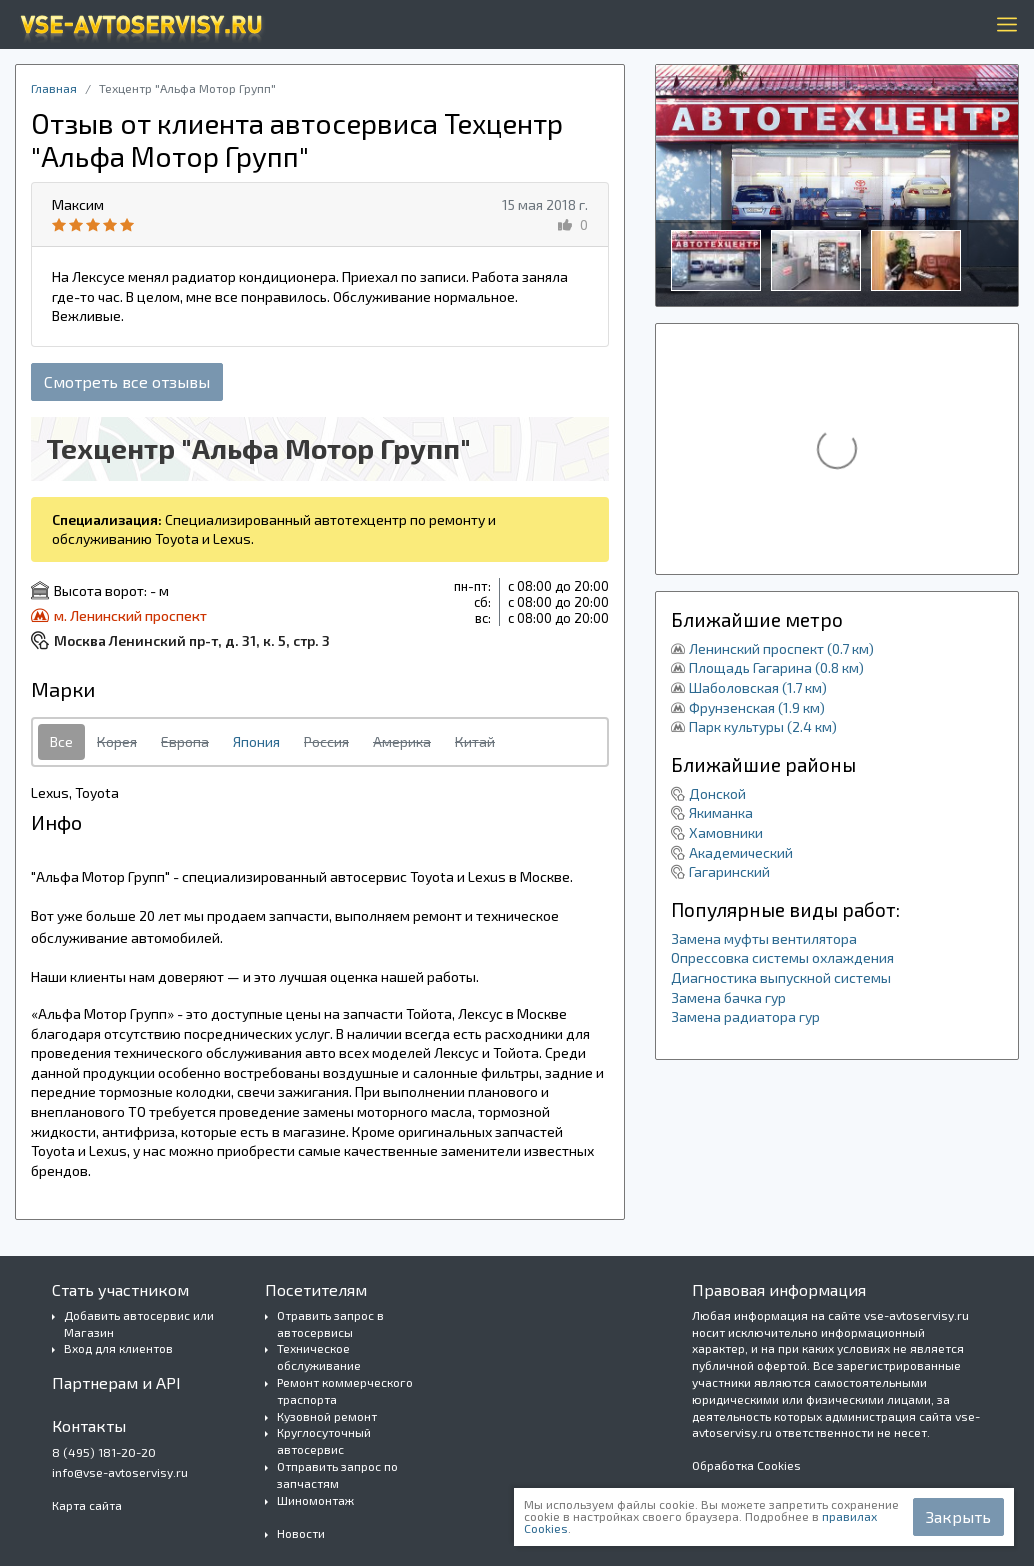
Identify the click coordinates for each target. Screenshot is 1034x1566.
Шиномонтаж (315, 1500)
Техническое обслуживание (319, 1356)
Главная (54, 88)
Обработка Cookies (746, 1465)
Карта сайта (87, 1505)
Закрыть (958, 1516)
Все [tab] (61, 741)
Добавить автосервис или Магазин (139, 1323)
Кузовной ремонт (327, 1416)
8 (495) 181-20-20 (104, 1452)
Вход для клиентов (118, 1348)
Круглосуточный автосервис (324, 1440)
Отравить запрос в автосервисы (330, 1323)
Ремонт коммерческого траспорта (345, 1390)
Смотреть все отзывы (127, 381)
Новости (301, 1533)
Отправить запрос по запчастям (337, 1474)
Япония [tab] (256, 741)
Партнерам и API (116, 1382)
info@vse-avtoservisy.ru (120, 1472)
